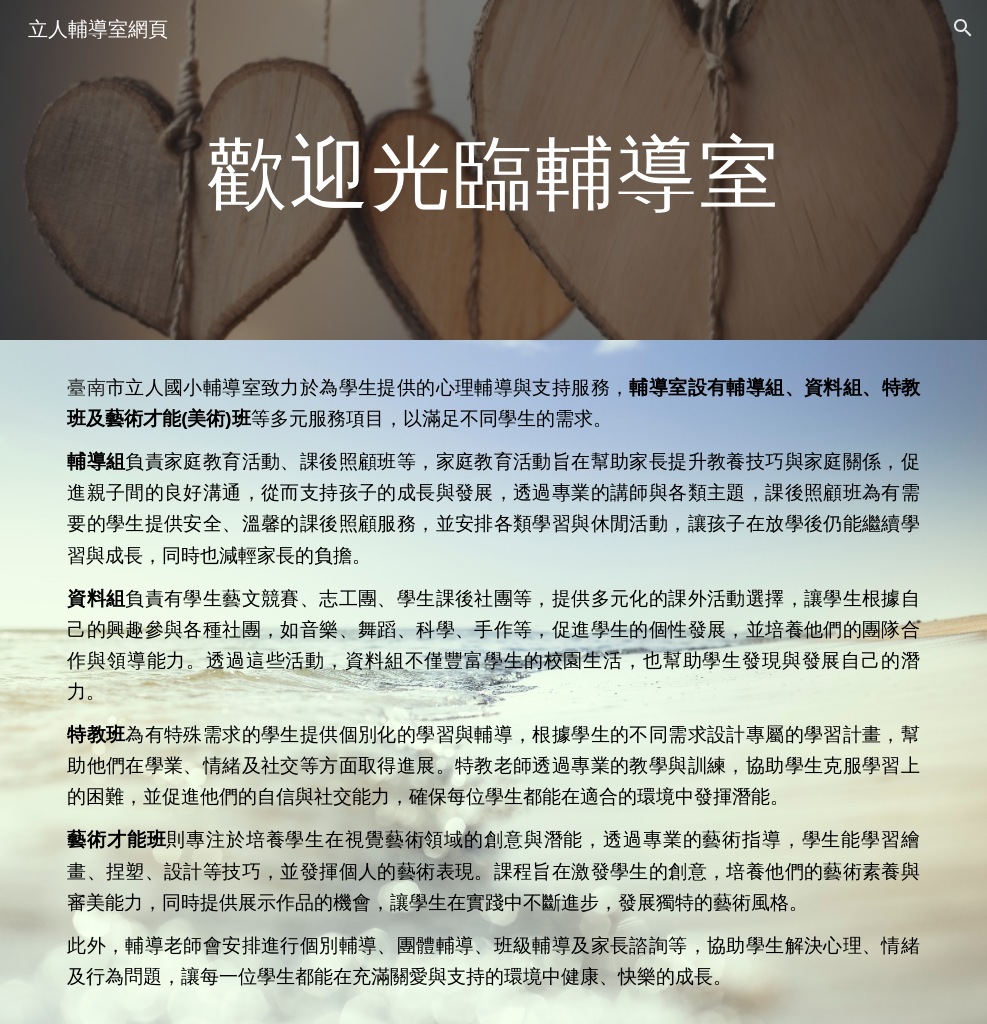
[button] (963, 28)
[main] (493, 170)
